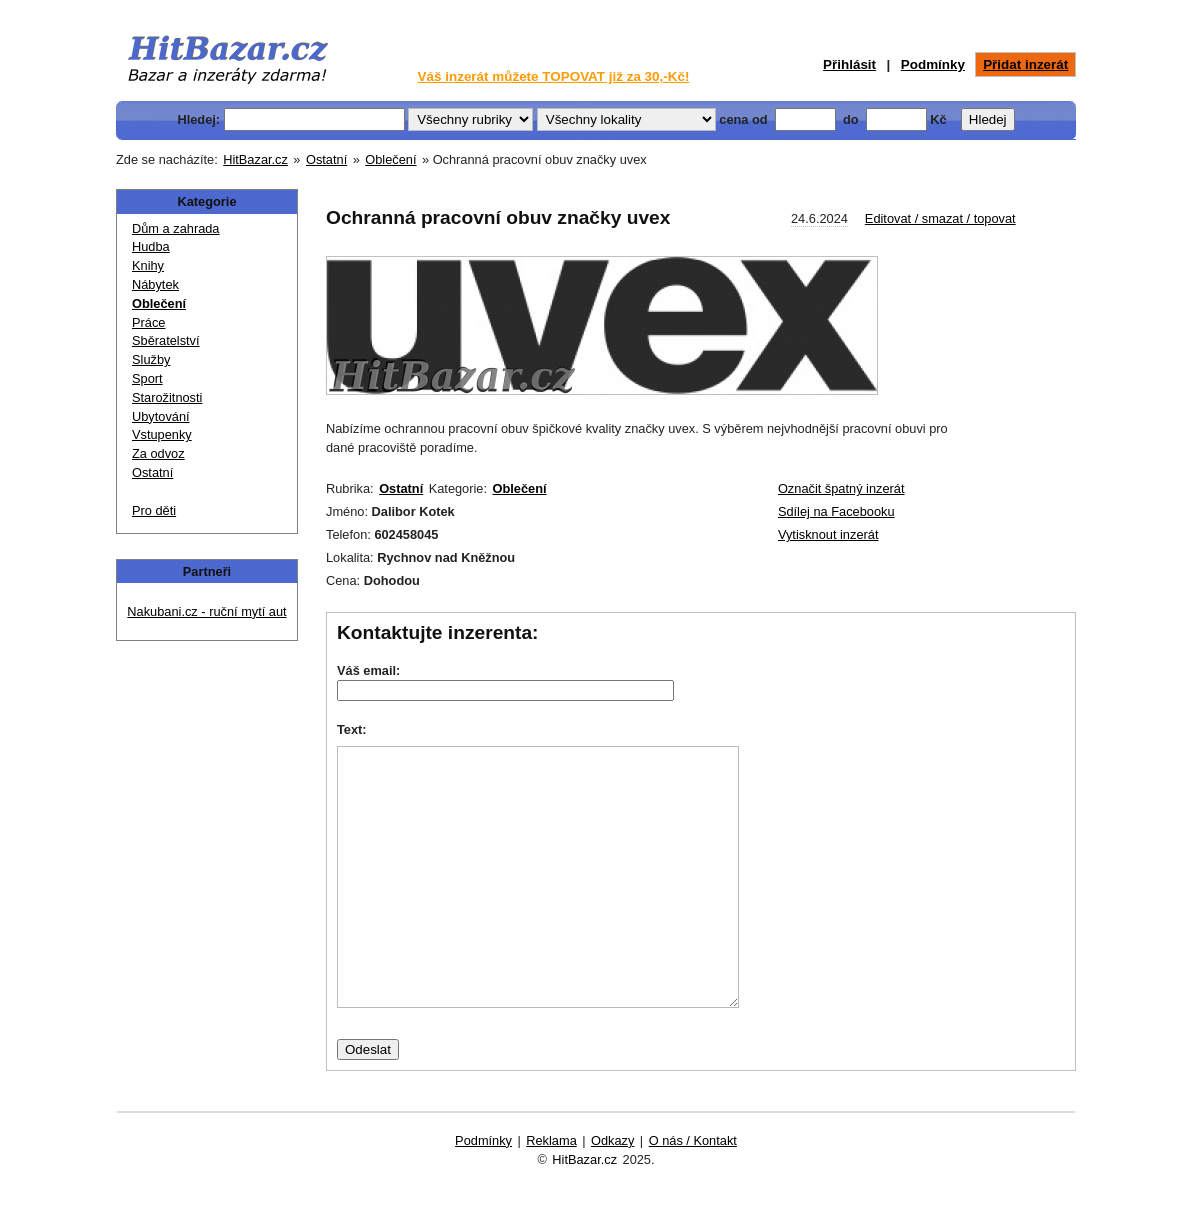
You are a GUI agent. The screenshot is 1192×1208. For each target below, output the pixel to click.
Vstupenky (162, 433)
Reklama (551, 1140)
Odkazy (612, 1140)
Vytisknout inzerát (828, 534)
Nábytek (155, 283)
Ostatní (326, 159)
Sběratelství (166, 339)
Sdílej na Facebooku (836, 511)
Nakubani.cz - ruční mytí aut (206, 611)
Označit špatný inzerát (841, 488)
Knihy (148, 264)
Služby (151, 358)
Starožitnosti (167, 396)
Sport (147, 377)
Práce (148, 321)
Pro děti (154, 509)
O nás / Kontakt (693, 1140)
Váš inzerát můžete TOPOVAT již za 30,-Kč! (554, 76)
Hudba (151, 245)
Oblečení (390, 159)
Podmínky (933, 64)
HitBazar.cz (255, 159)
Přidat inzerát (1025, 64)
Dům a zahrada (176, 227)
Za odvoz (158, 452)
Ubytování (161, 415)
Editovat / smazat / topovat (940, 218)
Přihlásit (849, 64)
